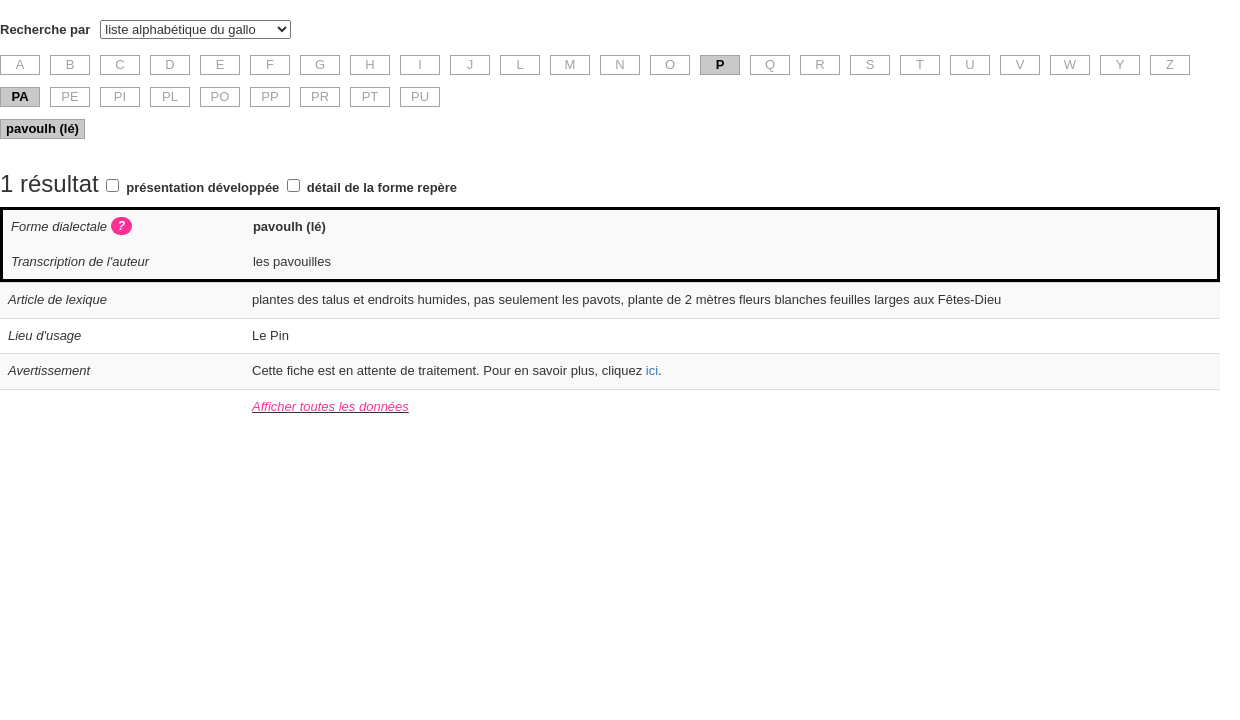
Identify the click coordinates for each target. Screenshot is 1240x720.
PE (69, 96)
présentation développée (202, 187)
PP (269, 96)
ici (652, 370)
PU (420, 96)
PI (120, 96)
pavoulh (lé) (42, 128)
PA (19, 96)
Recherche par (45, 29)
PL (170, 96)
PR (320, 96)
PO (220, 96)
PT (370, 96)
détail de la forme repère (382, 187)
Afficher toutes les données (330, 406)
